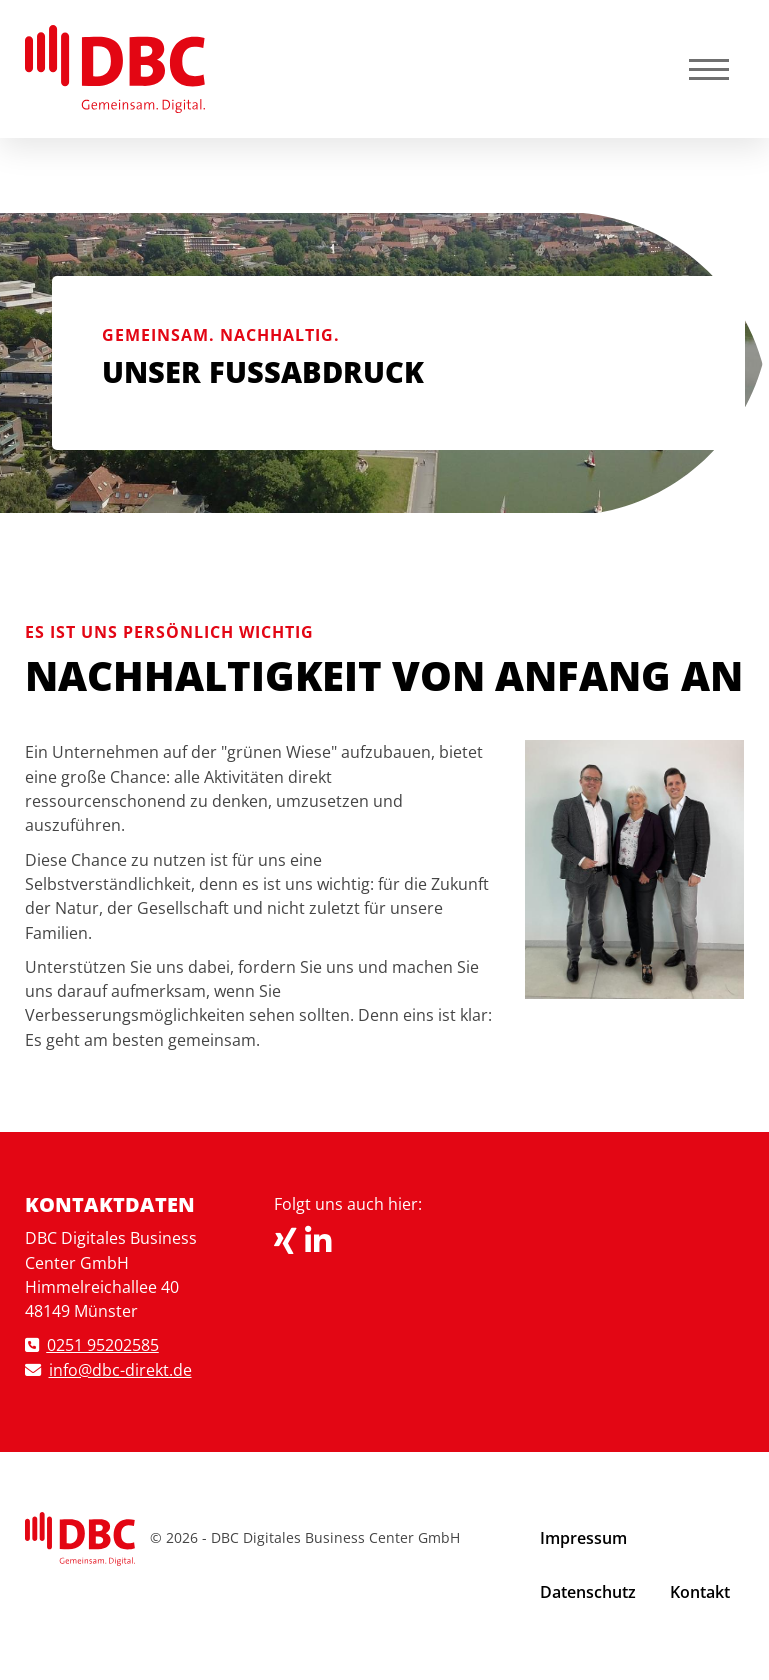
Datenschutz (588, 1592)
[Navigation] (709, 68)
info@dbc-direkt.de (120, 1370)
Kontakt (700, 1592)
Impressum (583, 1538)
